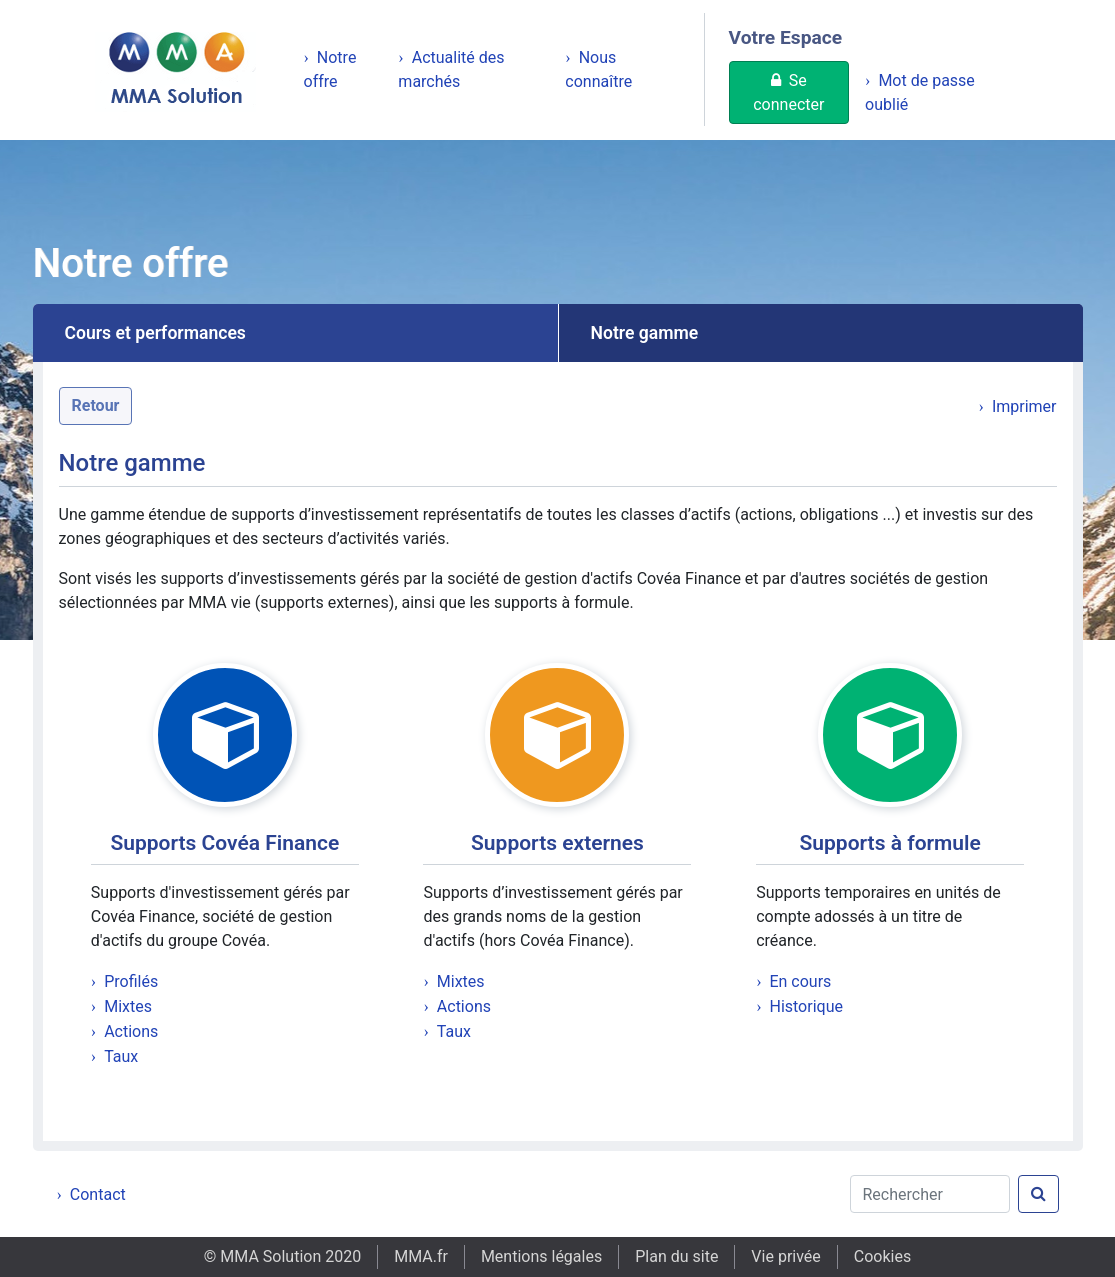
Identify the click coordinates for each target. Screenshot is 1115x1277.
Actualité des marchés (451, 69)
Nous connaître (598, 69)
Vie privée (785, 1256)
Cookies (882, 1256)
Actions (131, 1031)
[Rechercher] (930, 1194)
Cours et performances (155, 333)
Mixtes (128, 1006)
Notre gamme (645, 333)
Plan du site (676, 1256)
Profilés (131, 981)
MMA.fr (421, 1256)
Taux (121, 1056)
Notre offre (330, 69)
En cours (800, 981)
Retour (96, 405)
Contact (98, 1194)
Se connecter (788, 92)
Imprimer (1024, 406)
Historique (805, 1006)
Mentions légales (541, 1256)
